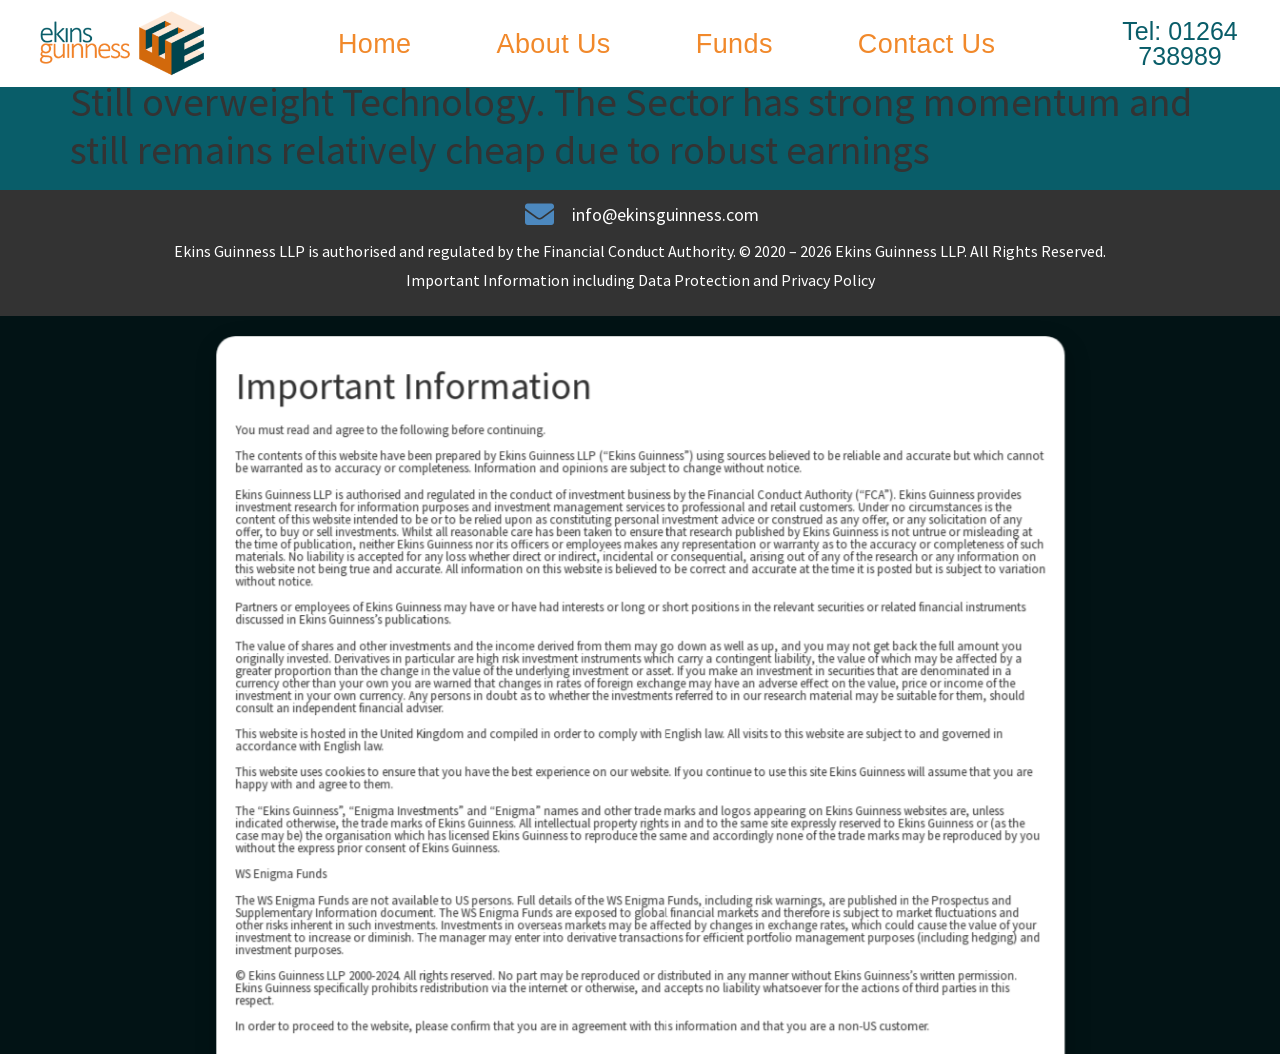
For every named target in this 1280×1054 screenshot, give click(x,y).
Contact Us (927, 44)
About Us (554, 44)
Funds (734, 44)
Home (375, 44)
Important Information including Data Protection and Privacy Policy (640, 297)
